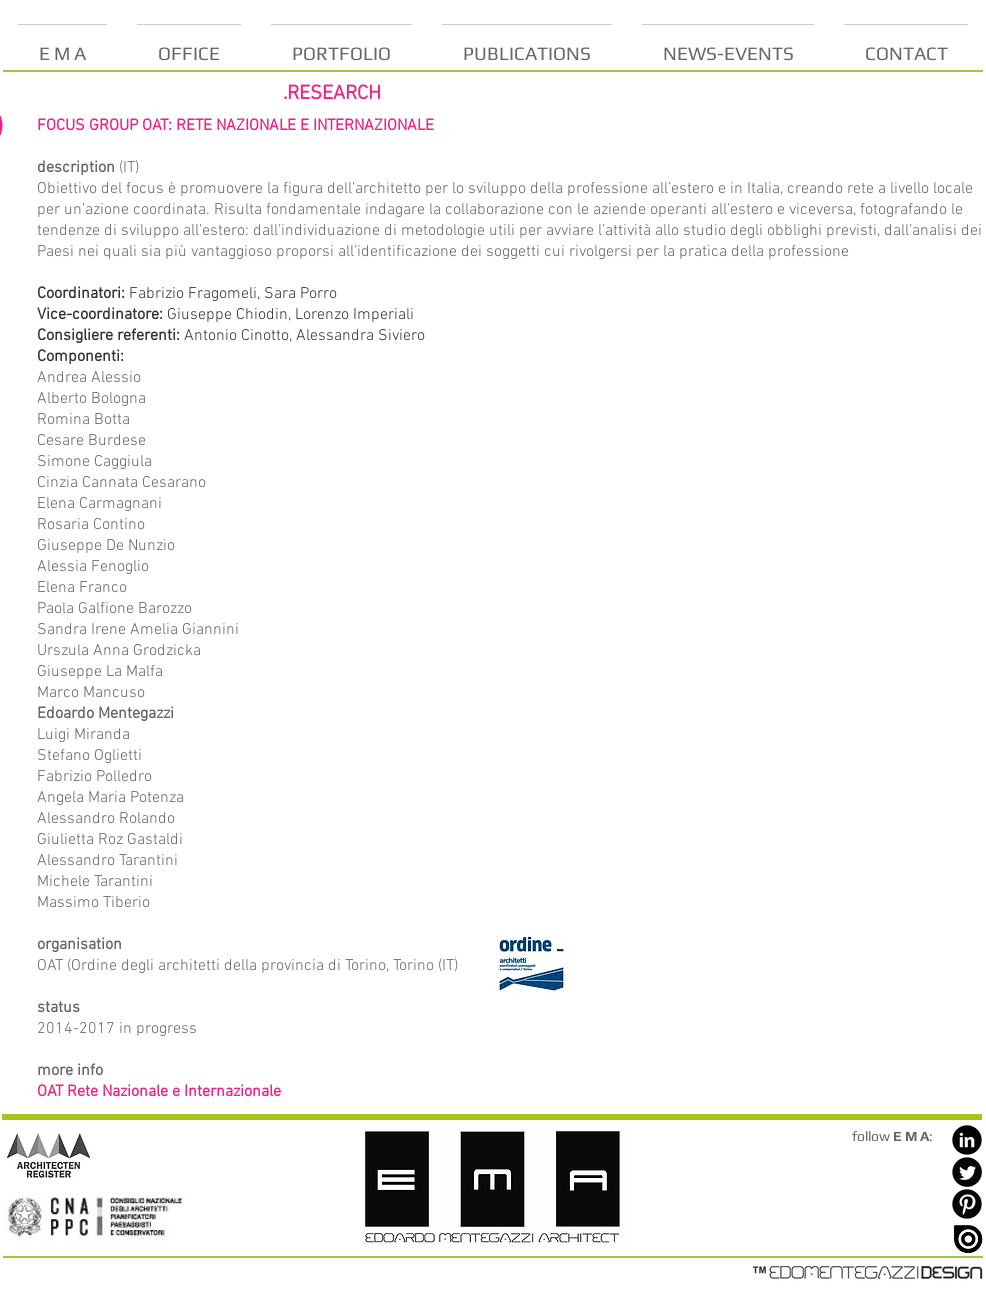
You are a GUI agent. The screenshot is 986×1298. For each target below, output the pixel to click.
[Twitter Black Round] (967, 1172)
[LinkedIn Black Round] (967, 1140)
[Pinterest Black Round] (967, 1204)
